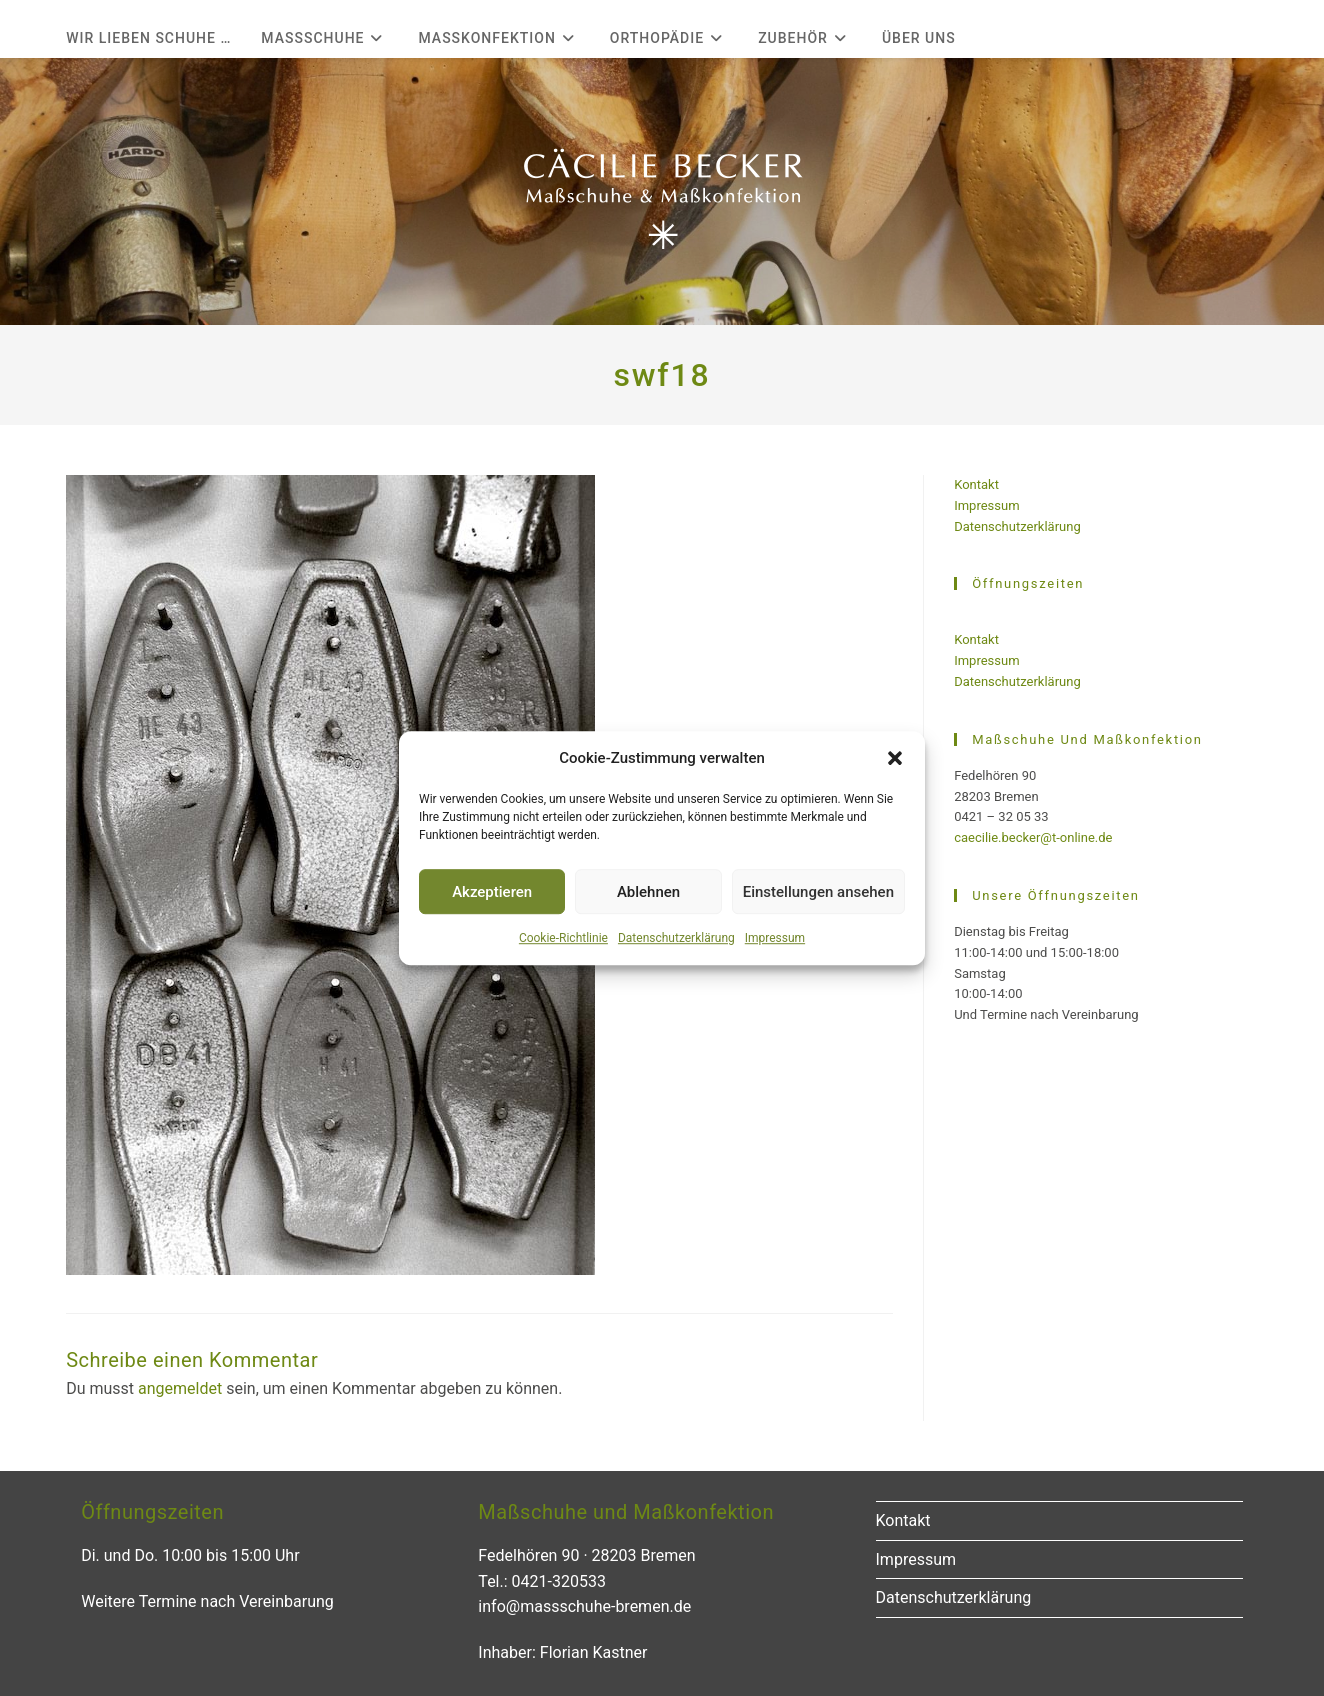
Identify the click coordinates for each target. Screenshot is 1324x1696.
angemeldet (180, 1388)
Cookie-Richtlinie (563, 938)
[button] (895, 758)
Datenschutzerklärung (676, 938)
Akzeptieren (492, 892)
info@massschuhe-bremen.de (584, 1606)
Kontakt (976, 484)
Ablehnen (648, 892)
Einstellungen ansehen (818, 892)
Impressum (775, 938)
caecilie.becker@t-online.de (1033, 837)
